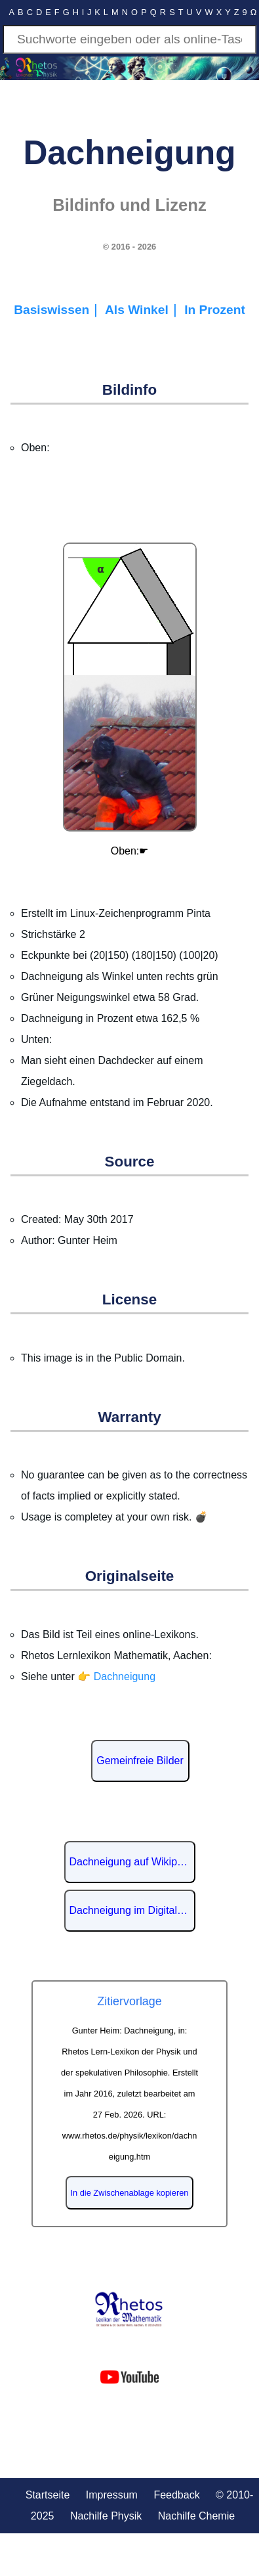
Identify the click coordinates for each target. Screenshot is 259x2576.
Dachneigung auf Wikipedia (132, 1861)
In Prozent (214, 310)
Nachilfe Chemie (196, 2515)
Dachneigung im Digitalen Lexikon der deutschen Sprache (132, 1910)
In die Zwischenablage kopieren (130, 2193)
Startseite (48, 2494)
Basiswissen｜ (59, 310)
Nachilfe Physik (106, 2515)
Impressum (112, 2494)
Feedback (176, 2494)
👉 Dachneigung (116, 1676)
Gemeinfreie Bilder (140, 1760)
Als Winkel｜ (144, 310)
